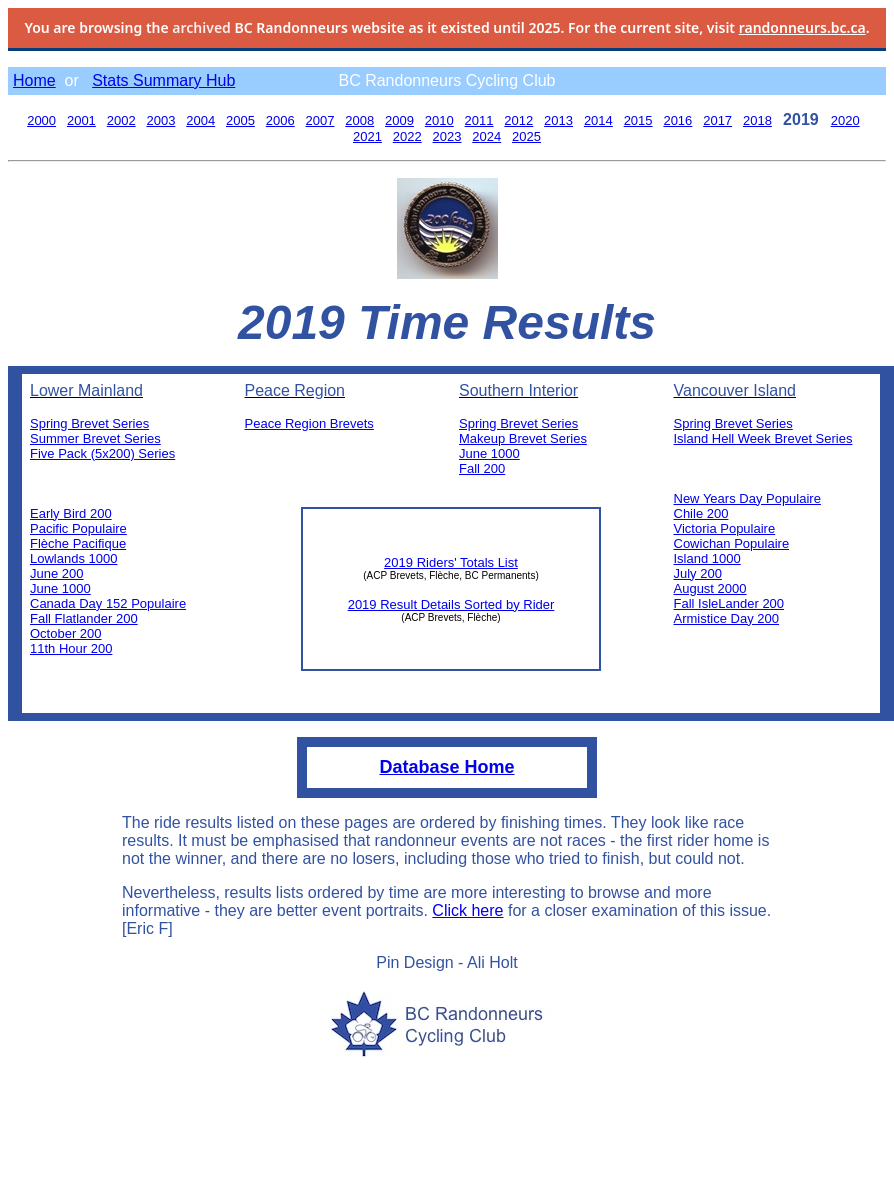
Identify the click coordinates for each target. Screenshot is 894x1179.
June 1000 (60, 588)
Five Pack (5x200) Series (102, 453)
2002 (121, 120)
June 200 (57, 573)
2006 (280, 120)
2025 (526, 136)
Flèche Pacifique (78, 543)
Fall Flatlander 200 (84, 618)
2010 (439, 120)
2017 (717, 120)
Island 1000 (707, 558)
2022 (407, 136)
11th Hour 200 (71, 648)
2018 (757, 120)
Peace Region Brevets (309, 423)
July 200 (698, 573)
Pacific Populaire (78, 528)
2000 (41, 120)
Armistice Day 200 (726, 618)
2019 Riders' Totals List (451, 562)
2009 (399, 120)
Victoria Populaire (725, 528)
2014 (598, 120)
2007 (320, 120)
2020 (845, 120)
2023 (447, 136)
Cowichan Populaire (732, 543)
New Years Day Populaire (747, 498)
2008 (359, 120)
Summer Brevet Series (95, 438)
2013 (558, 120)
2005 (240, 120)
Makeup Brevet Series (523, 438)
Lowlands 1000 (73, 558)
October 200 (66, 633)
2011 (479, 120)
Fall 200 (482, 468)
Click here (467, 910)
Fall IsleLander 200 (729, 603)
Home (34, 80)
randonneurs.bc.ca (802, 27)
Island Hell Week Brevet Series (763, 438)
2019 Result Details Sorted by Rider (451, 604)
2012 (518, 120)
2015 (638, 120)
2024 (486, 136)
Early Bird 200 (71, 513)
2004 (200, 120)
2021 (367, 136)
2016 (677, 120)
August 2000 (710, 588)
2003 (160, 120)
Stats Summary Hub (163, 80)
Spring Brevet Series (89, 423)
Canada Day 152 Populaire (108, 603)
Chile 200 (701, 513)
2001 (81, 120)
